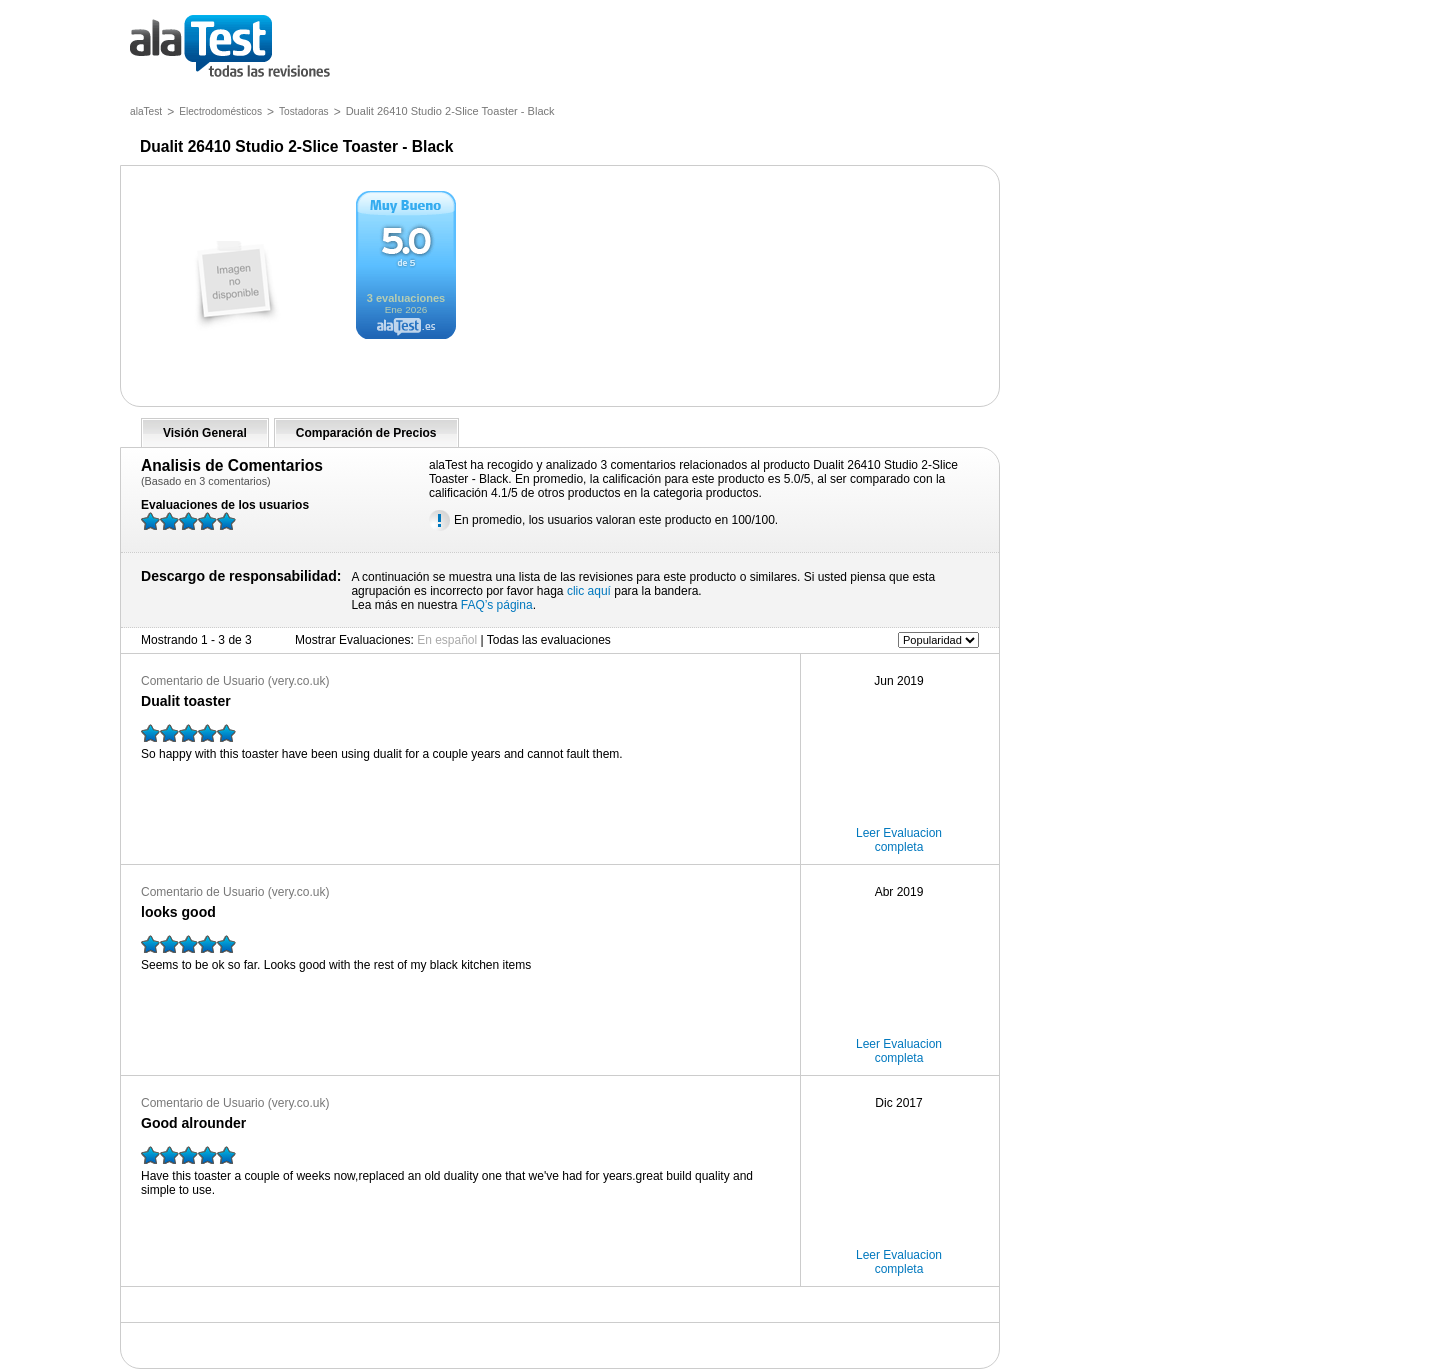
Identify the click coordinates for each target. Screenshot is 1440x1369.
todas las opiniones (244, 47)
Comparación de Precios (366, 433)
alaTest (146, 111)
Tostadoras (304, 111)
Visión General (205, 433)
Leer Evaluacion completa (899, 840)
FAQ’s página (497, 605)
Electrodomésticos (220, 111)
